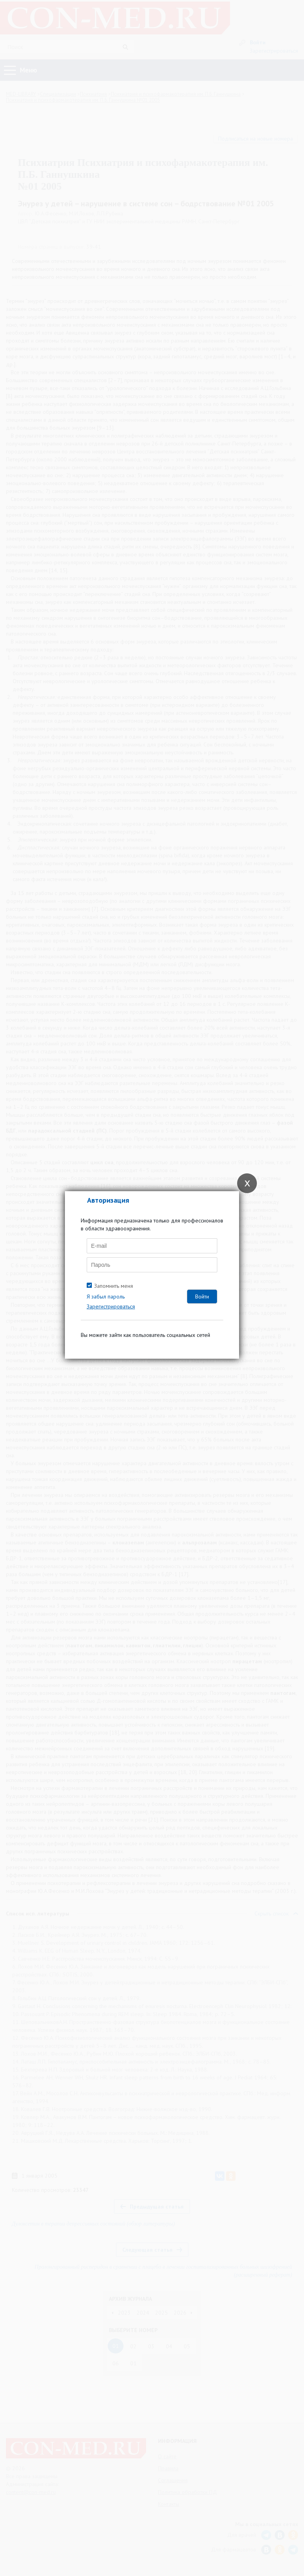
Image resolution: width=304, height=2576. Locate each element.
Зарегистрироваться (111, 1306)
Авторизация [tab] (108, 1200)
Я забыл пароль (106, 1296)
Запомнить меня (113, 1285)
